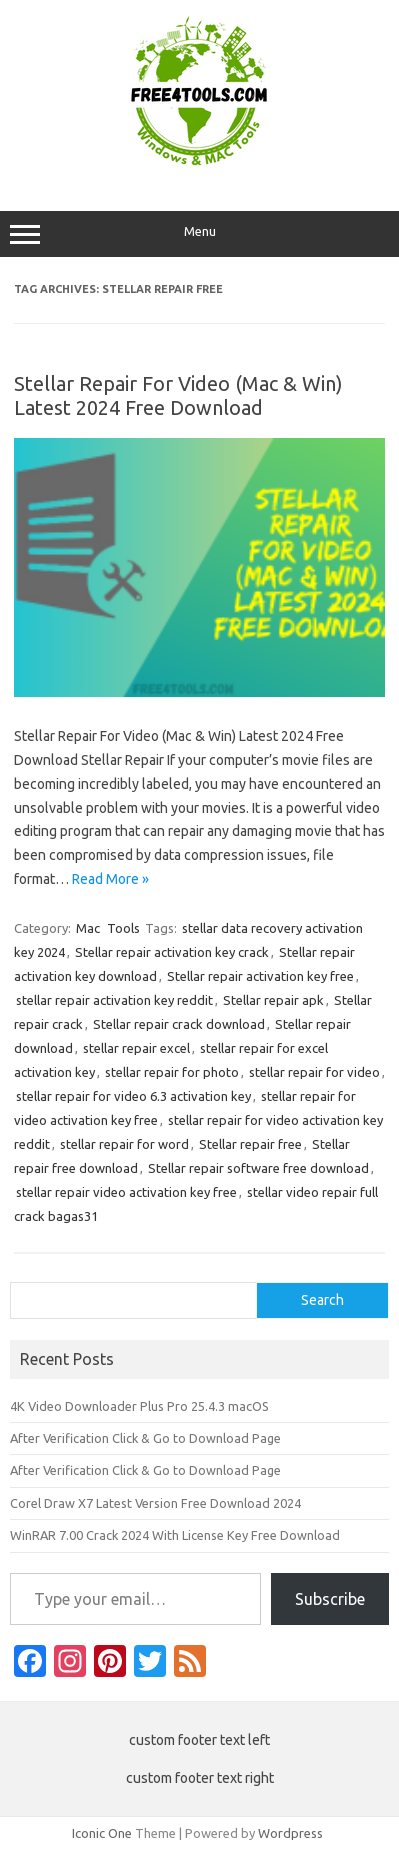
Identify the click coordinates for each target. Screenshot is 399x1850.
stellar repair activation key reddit (114, 1000)
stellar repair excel (136, 1048)
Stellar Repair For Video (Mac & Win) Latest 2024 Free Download (178, 395)
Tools (123, 928)
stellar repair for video (314, 1072)
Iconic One (102, 1833)
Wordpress (290, 1833)
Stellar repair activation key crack (172, 952)
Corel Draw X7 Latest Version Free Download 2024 (155, 1503)
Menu (199, 234)
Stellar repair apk (273, 1000)
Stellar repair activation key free (260, 976)
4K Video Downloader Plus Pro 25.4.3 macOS (139, 1406)
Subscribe (330, 1599)
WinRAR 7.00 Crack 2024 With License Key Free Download (175, 1535)
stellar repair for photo (172, 1072)
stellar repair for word (124, 1144)
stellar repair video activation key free (126, 1192)
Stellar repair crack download (179, 1024)
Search (322, 1300)
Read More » (110, 879)
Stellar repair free (250, 1144)
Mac (88, 928)
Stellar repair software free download (258, 1168)
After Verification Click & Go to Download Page (145, 1438)
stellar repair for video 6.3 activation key (133, 1096)
